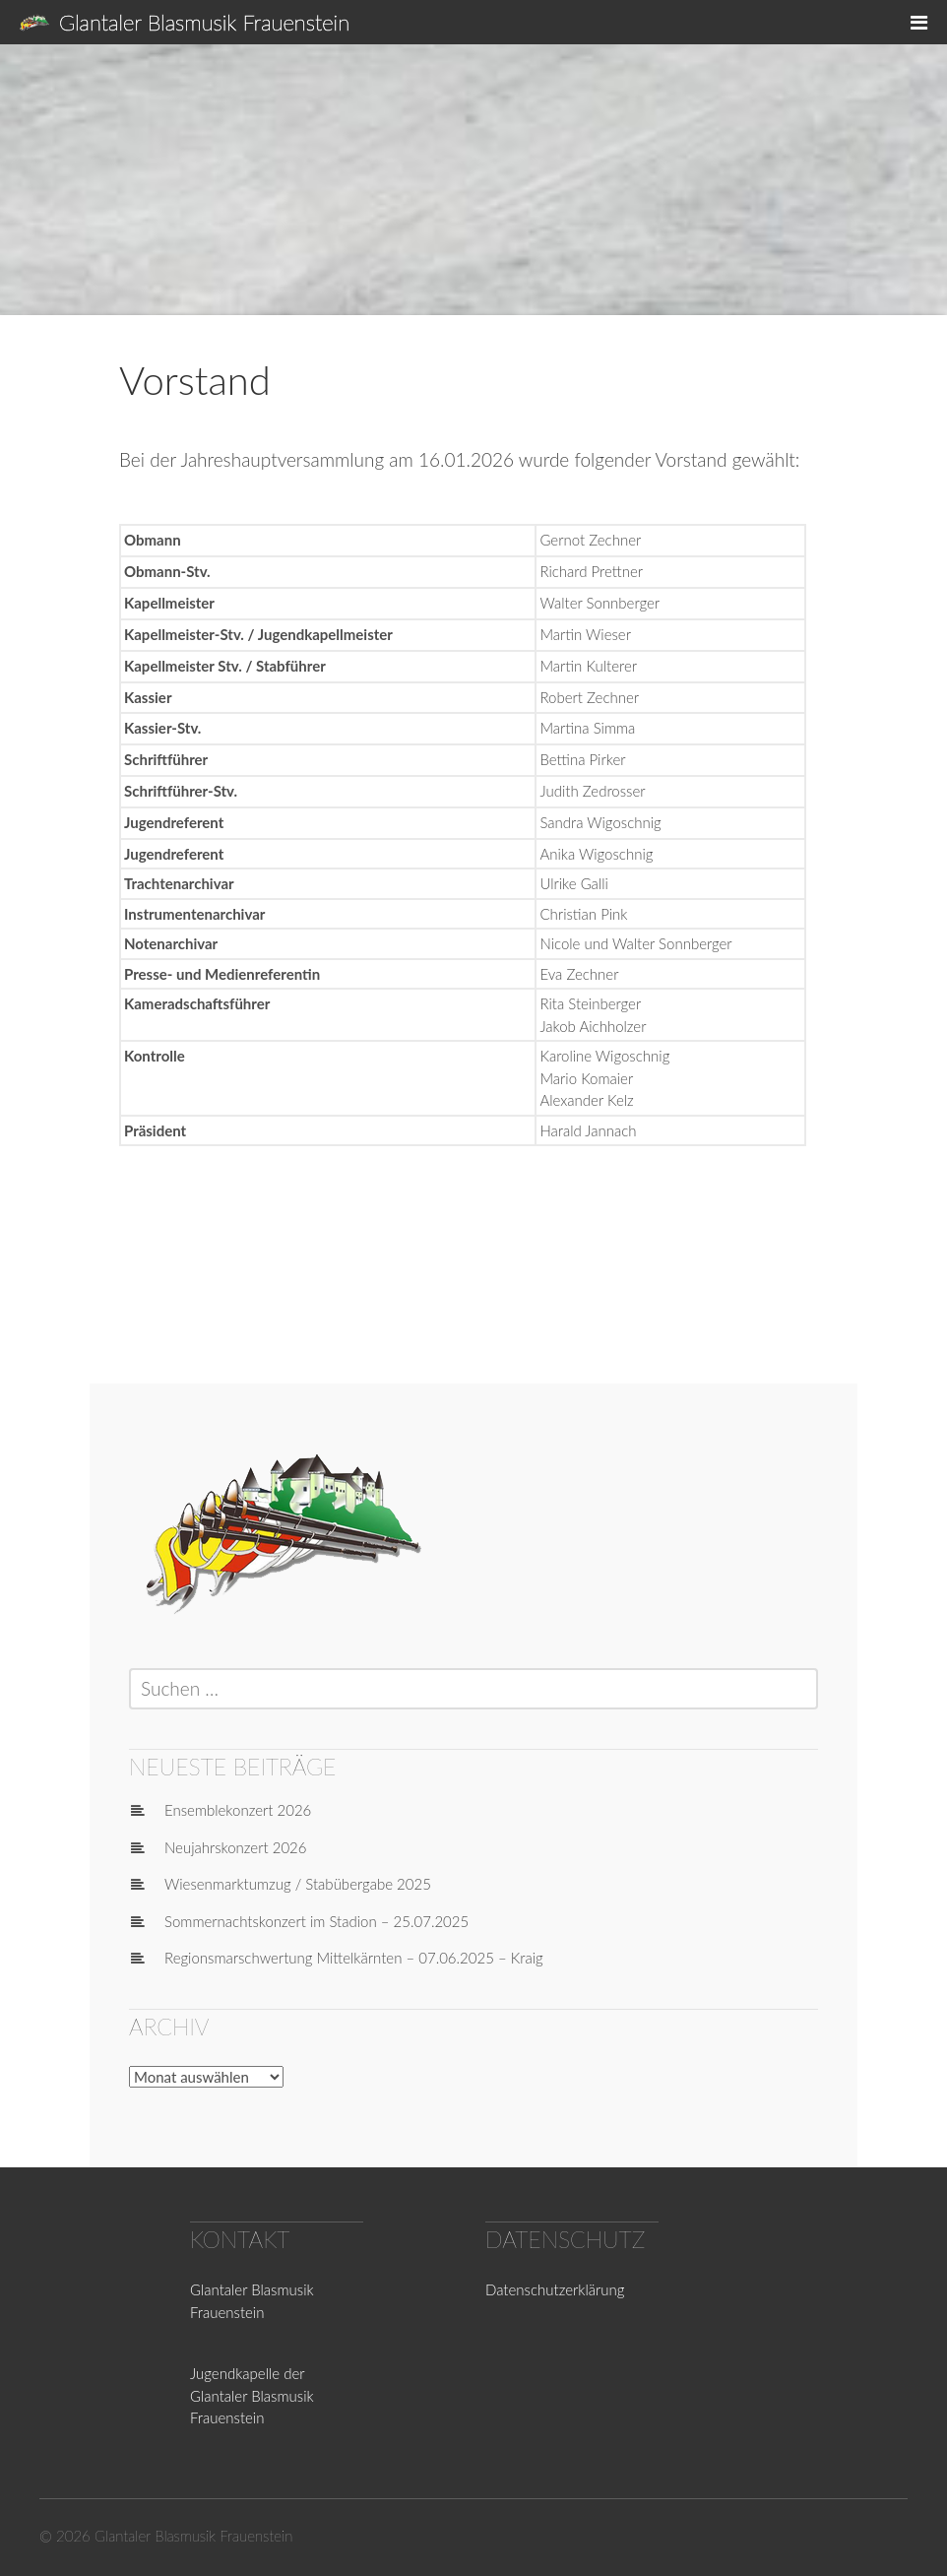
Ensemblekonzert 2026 (237, 1810)
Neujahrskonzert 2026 (235, 1847)
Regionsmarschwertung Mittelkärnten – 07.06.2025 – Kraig (353, 1957)
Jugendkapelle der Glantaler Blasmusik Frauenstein (252, 2395)
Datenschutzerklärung (554, 2289)
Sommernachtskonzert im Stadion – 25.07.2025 (316, 1921)
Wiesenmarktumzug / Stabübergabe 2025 (297, 1884)
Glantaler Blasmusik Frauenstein (204, 22)
